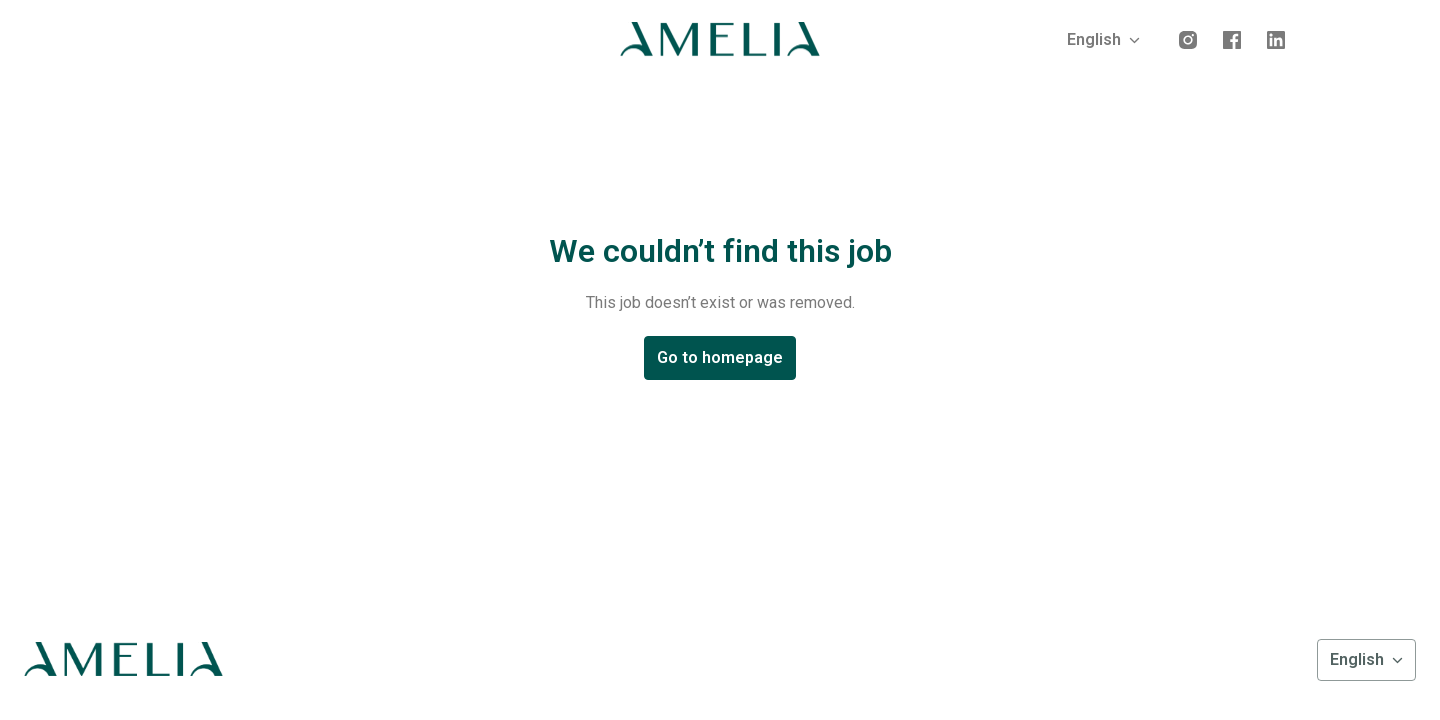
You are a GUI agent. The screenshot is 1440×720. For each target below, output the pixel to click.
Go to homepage (720, 357)
